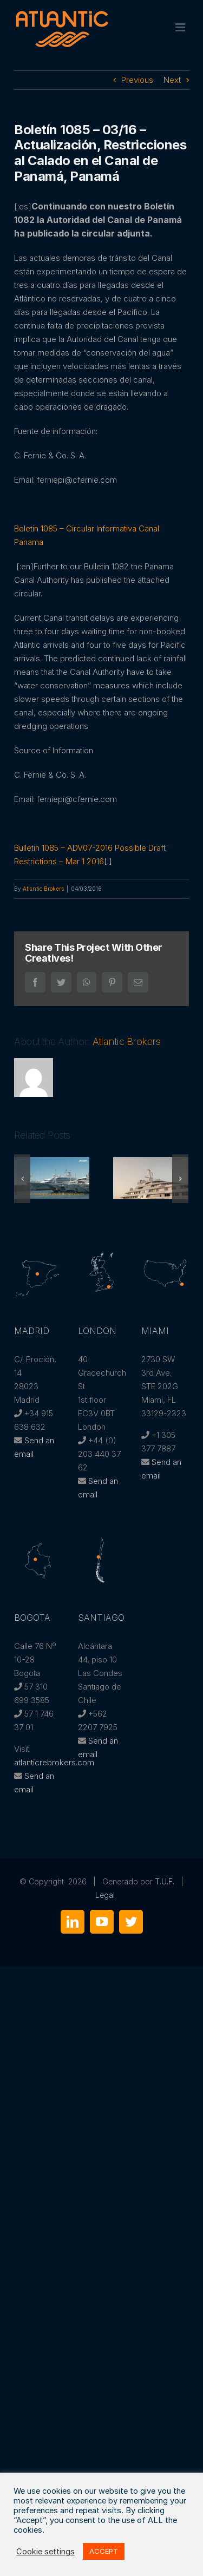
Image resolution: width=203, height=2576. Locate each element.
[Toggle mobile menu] (181, 27)
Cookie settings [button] (45, 2552)
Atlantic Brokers (43, 888)
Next (172, 80)
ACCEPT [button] (103, 2551)
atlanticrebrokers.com (54, 1762)
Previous (137, 80)
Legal (105, 1895)
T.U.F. (164, 1881)
